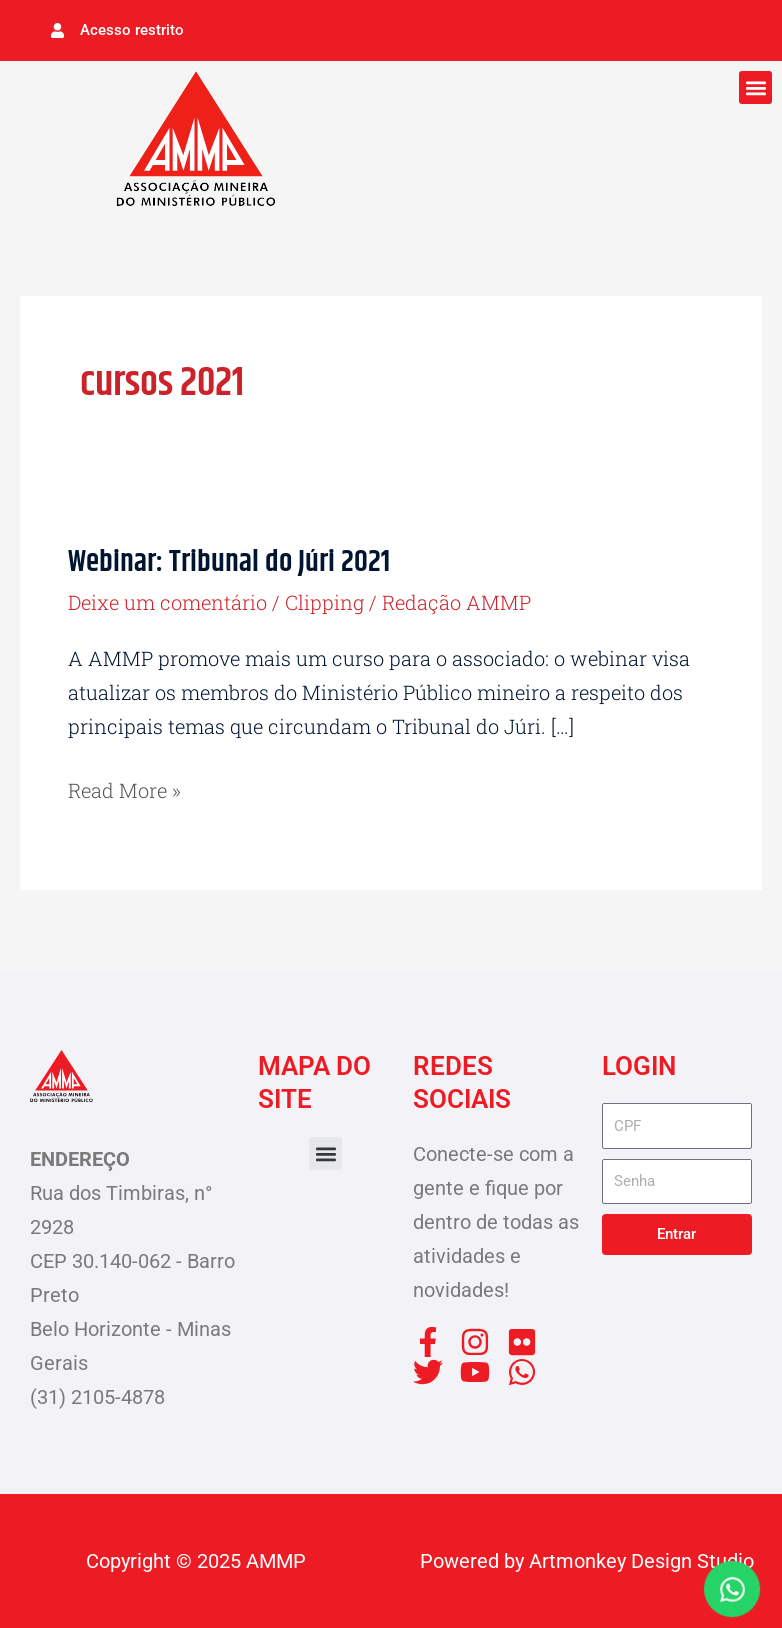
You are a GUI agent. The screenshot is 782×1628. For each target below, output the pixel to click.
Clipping (324, 602)
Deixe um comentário (167, 602)
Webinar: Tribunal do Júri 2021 (229, 562)
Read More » (124, 788)
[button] (755, 87)
